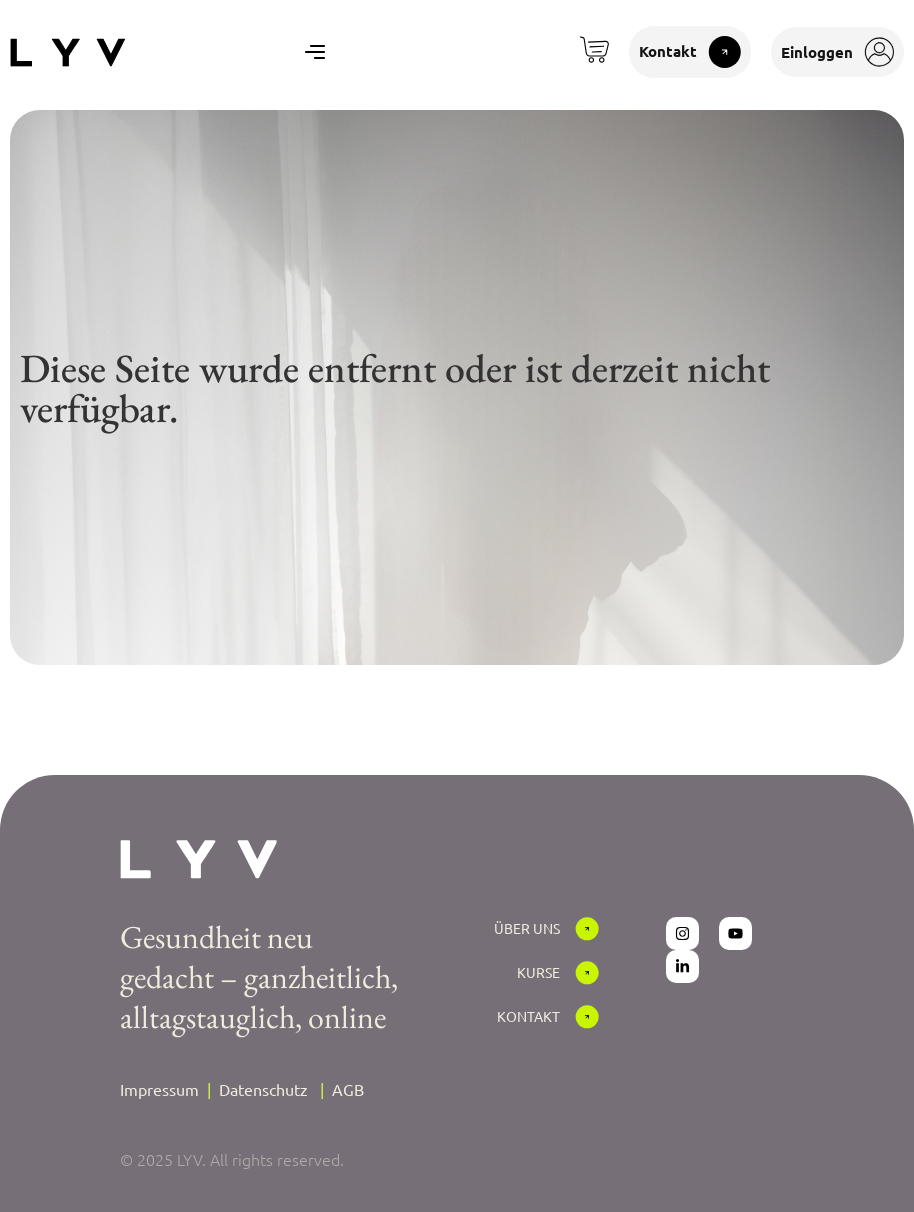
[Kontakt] (587, 1017)
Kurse (538, 972)
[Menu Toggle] (315, 52)
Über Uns (527, 928)
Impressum (159, 1089)
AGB (348, 1089)
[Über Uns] (587, 929)
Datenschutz (263, 1089)
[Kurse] (587, 973)
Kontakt (528, 1016)
